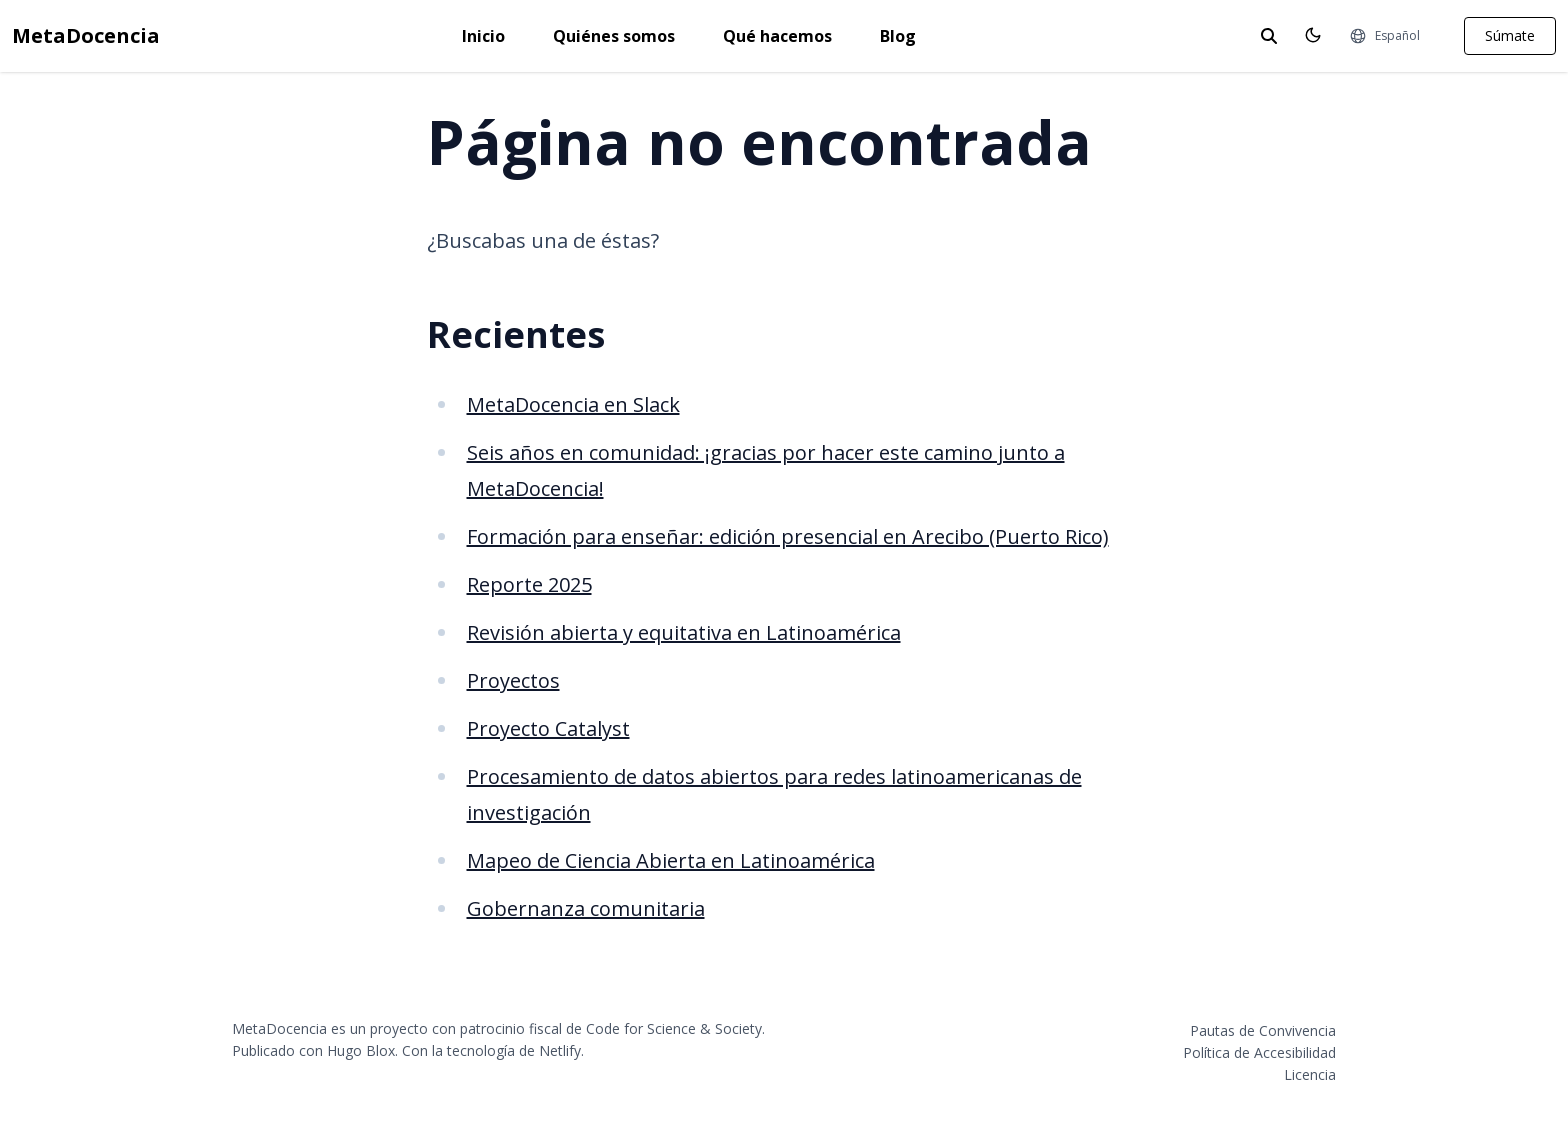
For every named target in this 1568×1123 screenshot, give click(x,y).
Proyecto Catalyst (548, 728)
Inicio (483, 36)
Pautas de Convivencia (1263, 1030)
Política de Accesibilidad (1259, 1052)
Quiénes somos (614, 36)
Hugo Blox (361, 1050)
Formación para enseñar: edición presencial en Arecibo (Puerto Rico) (788, 536)
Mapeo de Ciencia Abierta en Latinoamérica (671, 860)
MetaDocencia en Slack (573, 404)
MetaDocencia (86, 35)
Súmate (1510, 35)
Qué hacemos (777, 36)
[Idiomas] (1384, 36)
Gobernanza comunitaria (586, 908)
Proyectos (513, 680)
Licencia (1310, 1074)
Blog (898, 36)
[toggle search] (1269, 36)
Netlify (560, 1050)
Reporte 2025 (529, 584)
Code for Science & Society (674, 1028)
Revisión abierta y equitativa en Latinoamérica (684, 632)
